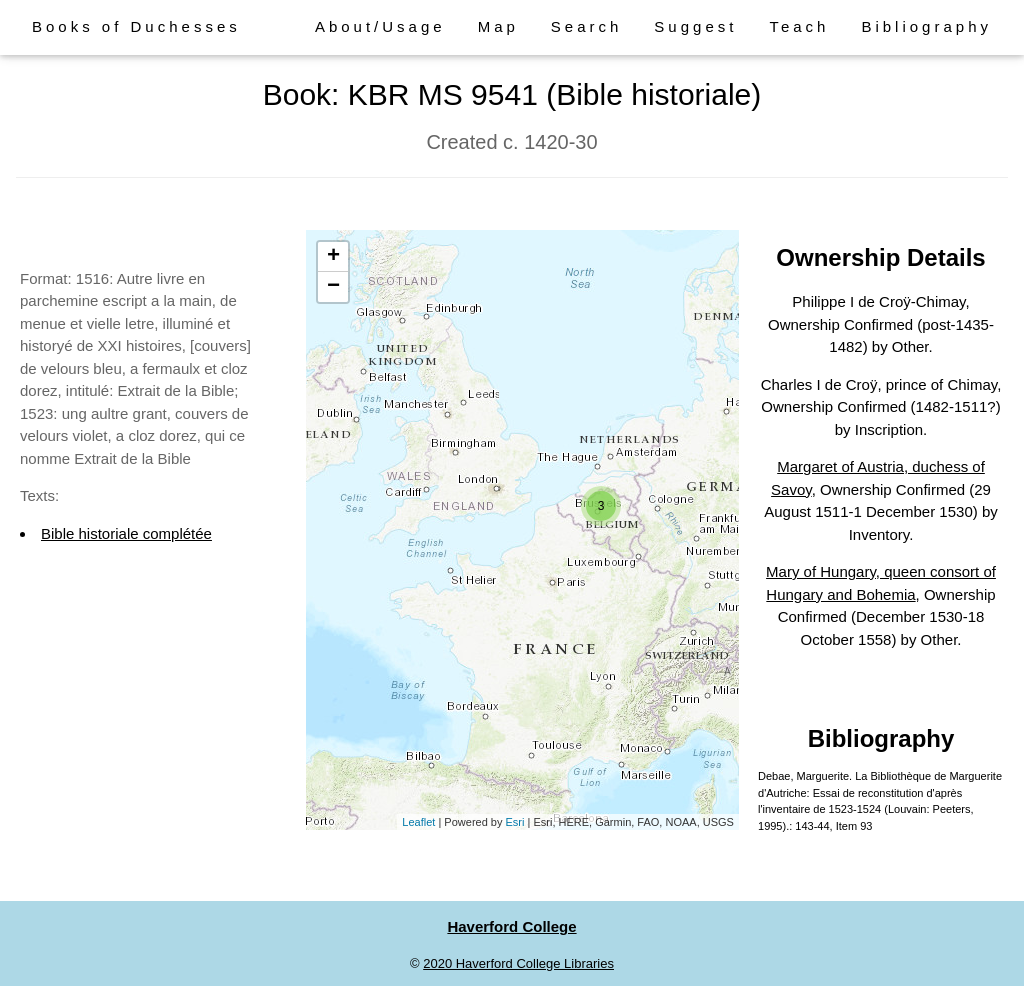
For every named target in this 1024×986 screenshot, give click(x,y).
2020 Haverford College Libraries (518, 963)
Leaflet (418, 822)
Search (587, 26)
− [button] (333, 287)
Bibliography (926, 26)
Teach (799, 26)
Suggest (695, 26)
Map (498, 26)
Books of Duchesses (136, 26)
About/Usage (380, 26)
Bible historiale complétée (126, 533)
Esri (515, 822)
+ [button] (333, 257)
